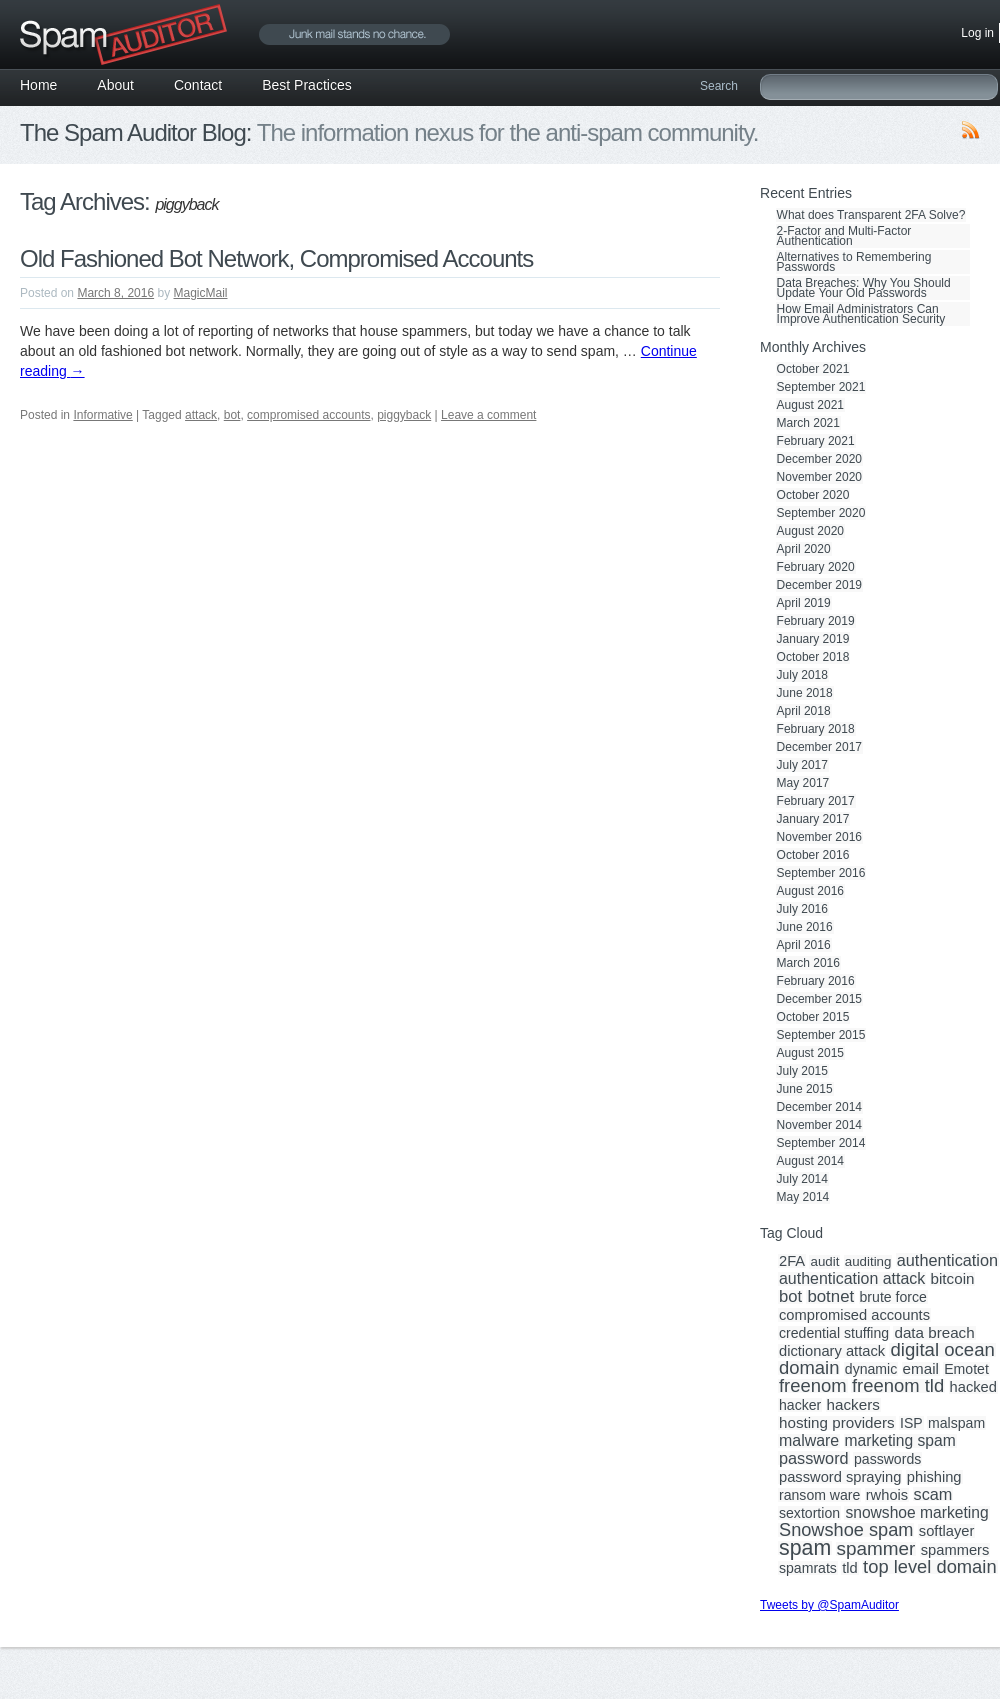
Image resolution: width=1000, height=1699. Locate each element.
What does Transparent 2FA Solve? (871, 215)
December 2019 (819, 585)
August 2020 (810, 531)
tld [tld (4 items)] (850, 1568)
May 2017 (803, 783)
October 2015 (813, 1017)
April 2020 (804, 549)
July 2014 (802, 1179)
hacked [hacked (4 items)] (973, 1387)
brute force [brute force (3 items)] (893, 1297)
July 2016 (802, 909)
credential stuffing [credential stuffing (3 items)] (834, 1333)
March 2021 (808, 423)
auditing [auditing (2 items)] (868, 1262)
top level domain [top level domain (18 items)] (929, 1567)
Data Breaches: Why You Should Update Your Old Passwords (864, 288)
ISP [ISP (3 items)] (911, 1423)
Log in (977, 33)
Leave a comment (488, 415)
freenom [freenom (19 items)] (813, 1386)
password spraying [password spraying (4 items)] (840, 1477)
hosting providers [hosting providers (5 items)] (837, 1423)
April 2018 (804, 711)
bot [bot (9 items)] (790, 1297)
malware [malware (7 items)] (809, 1441)
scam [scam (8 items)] (933, 1494)
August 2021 (810, 405)
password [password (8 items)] (814, 1458)
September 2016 (821, 873)
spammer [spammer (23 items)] (876, 1549)
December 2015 (819, 999)
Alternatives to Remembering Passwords (854, 262)
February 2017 (816, 801)
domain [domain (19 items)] (809, 1368)
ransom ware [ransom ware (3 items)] (819, 1495)
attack (201, 415)
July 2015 (802, 1071)
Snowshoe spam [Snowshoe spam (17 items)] (846, 1530)
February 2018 (816, 729)
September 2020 (821, 513)
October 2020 (813, 495)
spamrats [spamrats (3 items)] (808, 1568)
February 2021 (816, 441)
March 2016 (808, 963)
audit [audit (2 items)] (824, 1262)
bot (232, 415)
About (115, 85)
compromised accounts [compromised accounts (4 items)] (854, 1315)
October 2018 (813, 657)
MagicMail (200, 293)
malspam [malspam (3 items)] (956, 1423)
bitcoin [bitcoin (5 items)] (953, 1279)
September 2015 (821, 1035)
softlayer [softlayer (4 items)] (947, 1531)
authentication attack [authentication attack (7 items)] (852, 1279)
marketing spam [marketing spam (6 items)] (900, 1441)
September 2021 (821, 387)
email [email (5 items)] (921, 1369)
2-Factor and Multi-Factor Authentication (844, 236)
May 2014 (803, 1197)
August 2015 (810, 1053)
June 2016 (805, 927)
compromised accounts (308, 415)
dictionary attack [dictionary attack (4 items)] (832, 1351)
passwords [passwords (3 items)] (887, 1459)
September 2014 (821, 1143)
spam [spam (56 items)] (805, 1548)
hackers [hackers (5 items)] (853, 1405)
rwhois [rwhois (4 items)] (887, 1495)
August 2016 (810, 891)
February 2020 (816, 567)
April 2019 (804, 603)
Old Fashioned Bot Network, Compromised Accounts (276, 258)
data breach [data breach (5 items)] (934, 1333)
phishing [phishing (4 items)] (934, 1477)
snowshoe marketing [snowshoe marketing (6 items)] (916, 1513)
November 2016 (819, 837)
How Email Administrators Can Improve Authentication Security (861, 314)
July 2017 (802, 765)
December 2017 (819, 747)
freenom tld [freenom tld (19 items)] (898, 1386)
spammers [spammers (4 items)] (955, 1550)
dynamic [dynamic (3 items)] (871, 1369)
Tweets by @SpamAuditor (829, 1605)
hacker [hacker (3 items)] (800, 1405)
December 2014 (819, 1107)
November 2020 (819, 477)
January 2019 (813, 639)
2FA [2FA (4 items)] (792, 1261)
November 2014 (819, 1125)
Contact (198, 85)
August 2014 (810, 1161)
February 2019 (816, 621)
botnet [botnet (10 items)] (830, 1297)
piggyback (404, 415)
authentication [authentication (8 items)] (947, 1260)
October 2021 (813, 369)
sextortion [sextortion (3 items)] (809, 1513)
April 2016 (804, 945)
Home (38, 85)
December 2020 (819, 459)
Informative (102, 415)
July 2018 (802, 675)
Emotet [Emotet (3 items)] (966, 1369)
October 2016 (813, 855)
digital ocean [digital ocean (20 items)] (942, 1350)
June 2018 (805, 693)
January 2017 (813, 819)
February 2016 (816, 981)
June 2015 (805, 1089)
